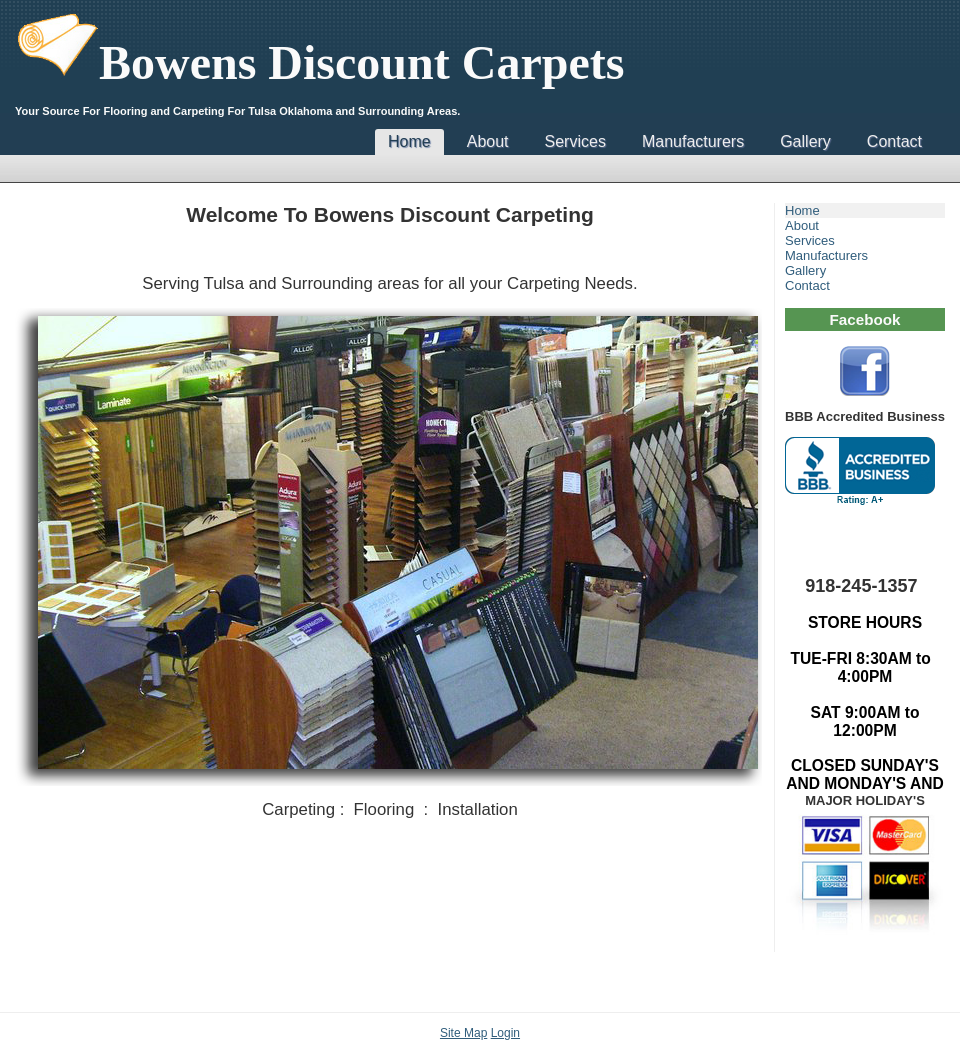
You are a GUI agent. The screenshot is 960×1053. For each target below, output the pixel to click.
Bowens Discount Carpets (319, 62)
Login (505, 1033)
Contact (894, 141)
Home (409, 141)
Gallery (805, 141)
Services (575, 141)
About (488, 141)
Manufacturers (693, 141)
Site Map (463, 1033)
